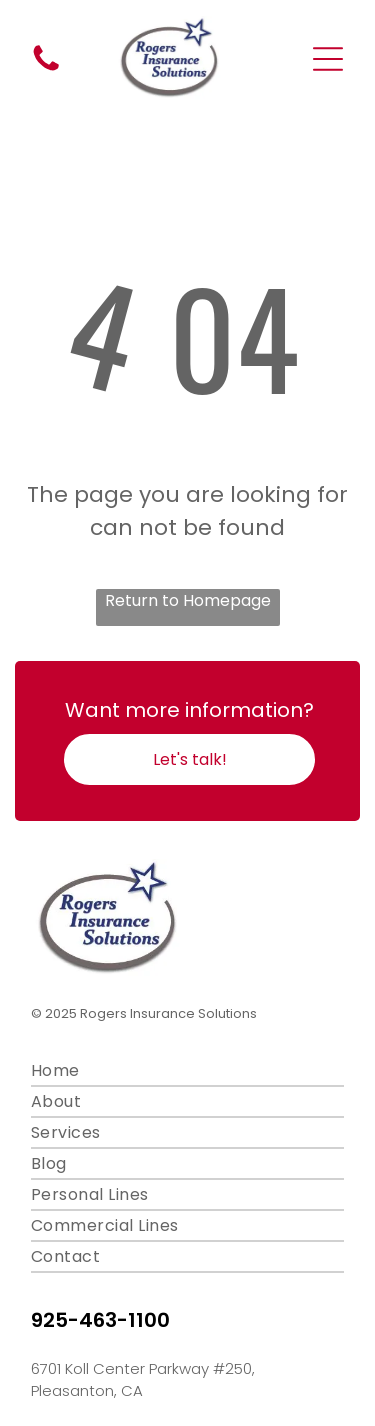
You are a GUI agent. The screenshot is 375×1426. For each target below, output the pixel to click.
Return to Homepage (188, 600)
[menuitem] (187, 1071)
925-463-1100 (100, 1320)
